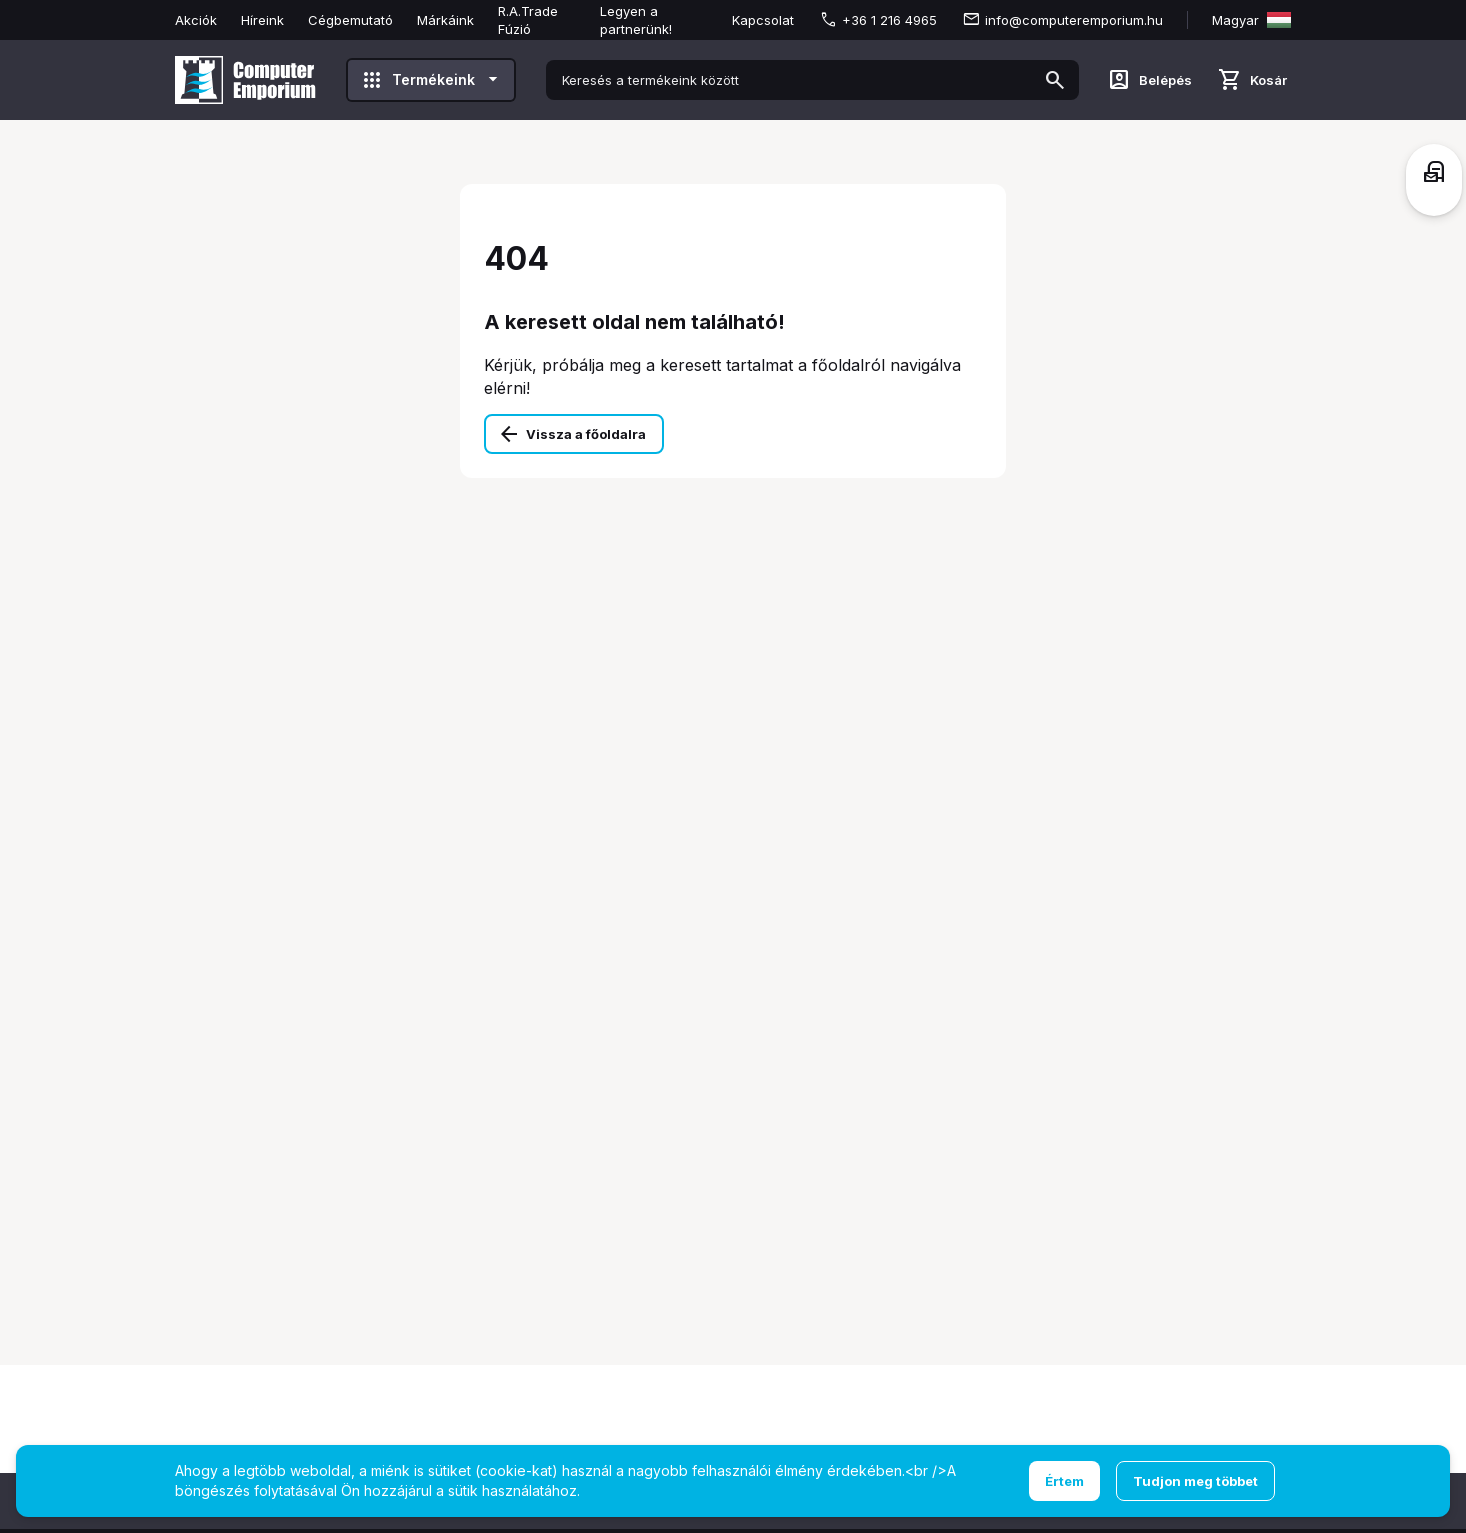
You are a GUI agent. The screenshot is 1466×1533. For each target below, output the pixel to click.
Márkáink (445, 20)
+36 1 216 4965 (889, 20)
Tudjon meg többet (1195, 1481)
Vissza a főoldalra (586, 434)
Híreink (262, 20)
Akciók (196, 20)
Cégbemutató (350, 20)
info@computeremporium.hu (1074, 20)
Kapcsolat (763, 20)
